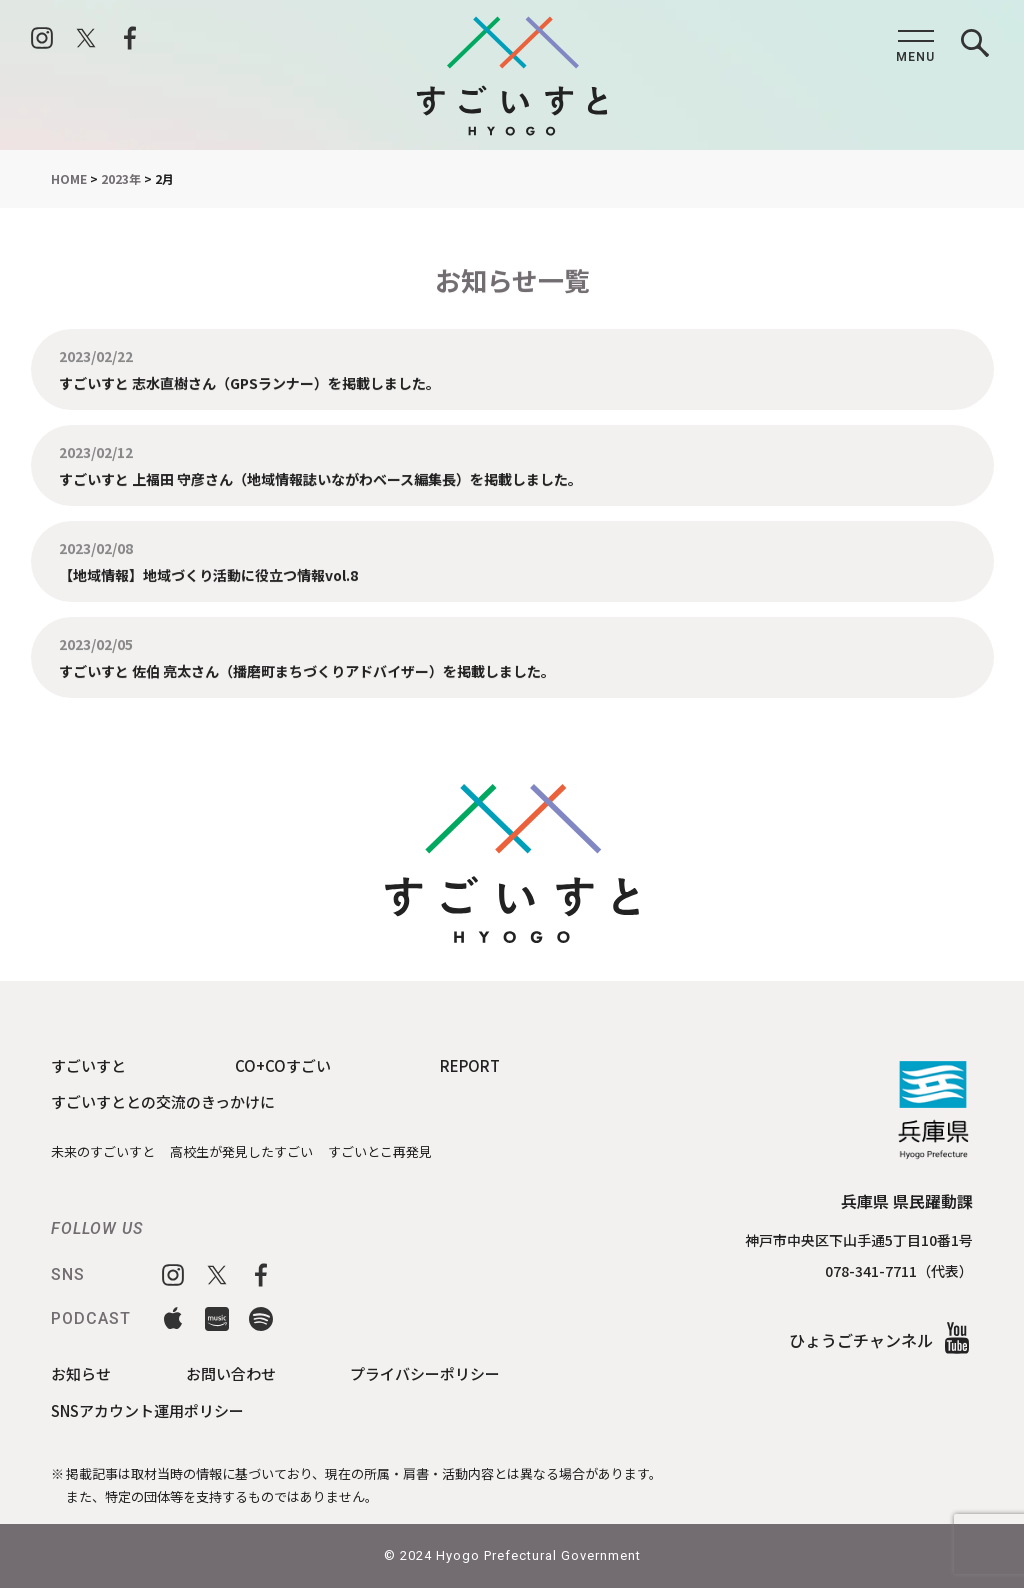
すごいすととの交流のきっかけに (163, 1101)
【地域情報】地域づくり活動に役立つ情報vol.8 (208, 575)
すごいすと (88, 1065)
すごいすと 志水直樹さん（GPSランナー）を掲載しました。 (249, 382)
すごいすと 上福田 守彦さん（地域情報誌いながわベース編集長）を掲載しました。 (320, 478)
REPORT (470, 1065)
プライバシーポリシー (425, 1373)
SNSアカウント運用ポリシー (147, 1410)
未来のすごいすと (103, 1151)
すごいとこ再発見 (380, 1151)
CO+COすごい (283, 1065)
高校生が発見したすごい (241, 1151)
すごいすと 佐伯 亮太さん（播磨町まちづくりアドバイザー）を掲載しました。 (307, 676)
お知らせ (81, 1373)
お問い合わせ (231, 1373)
